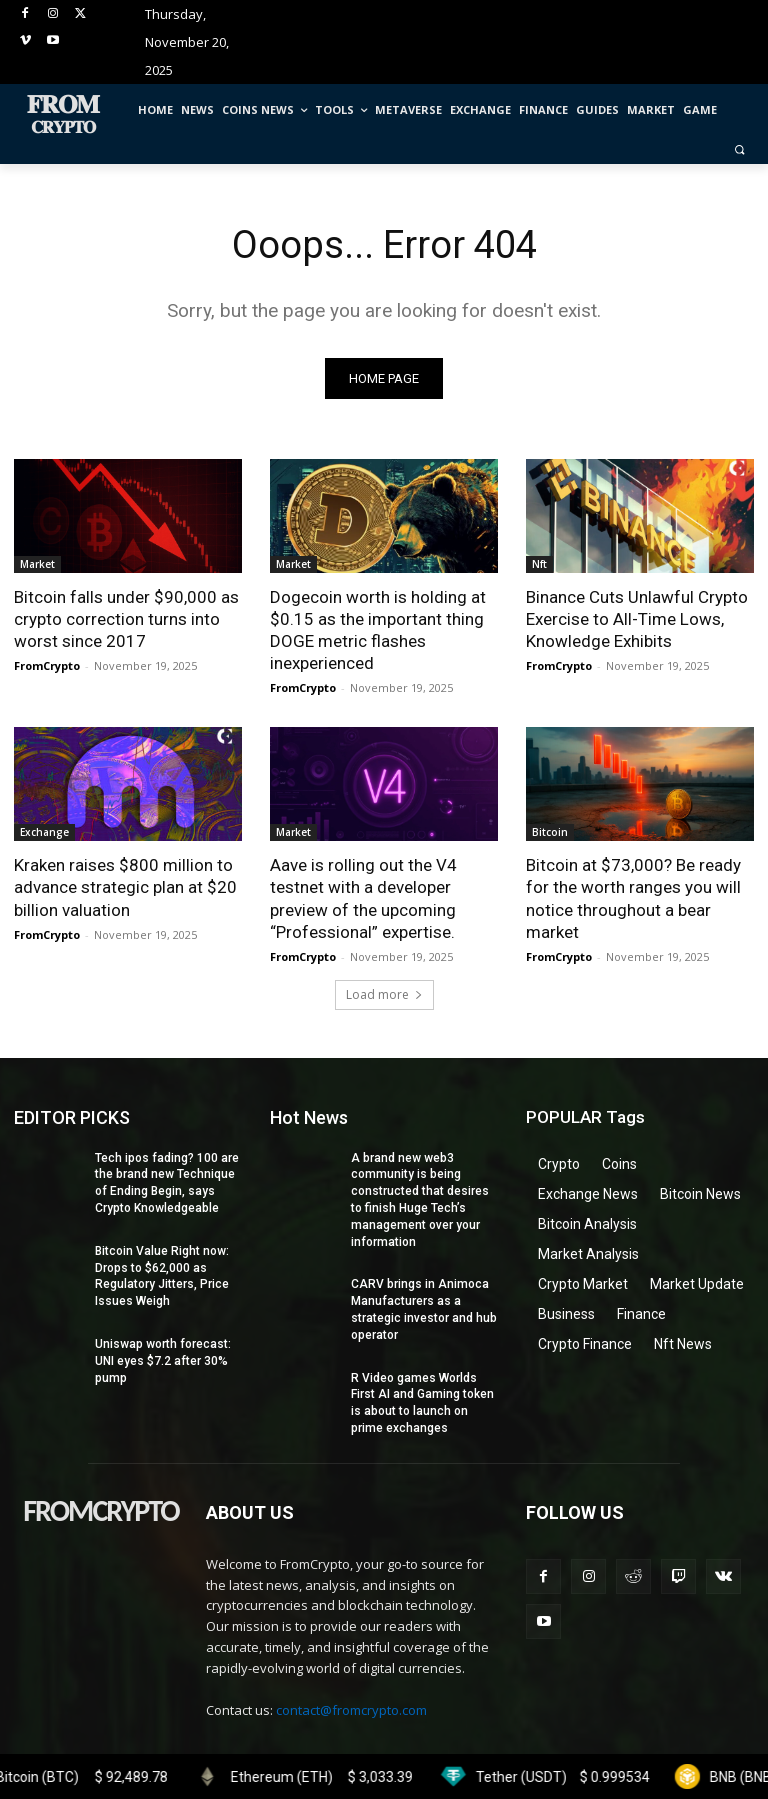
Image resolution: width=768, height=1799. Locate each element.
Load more (384, 994)
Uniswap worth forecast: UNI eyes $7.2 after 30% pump (163, 1361)
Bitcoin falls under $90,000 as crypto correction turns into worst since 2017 (126, 619)
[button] (739, 149)
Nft (539, 564)
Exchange (44, 832)
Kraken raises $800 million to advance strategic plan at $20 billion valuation (125, 887)
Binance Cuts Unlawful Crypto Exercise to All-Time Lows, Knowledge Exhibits (637, 619)
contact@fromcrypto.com (351, 1710)
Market (37, 564)
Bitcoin (550, 832)
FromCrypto (47, 665)
